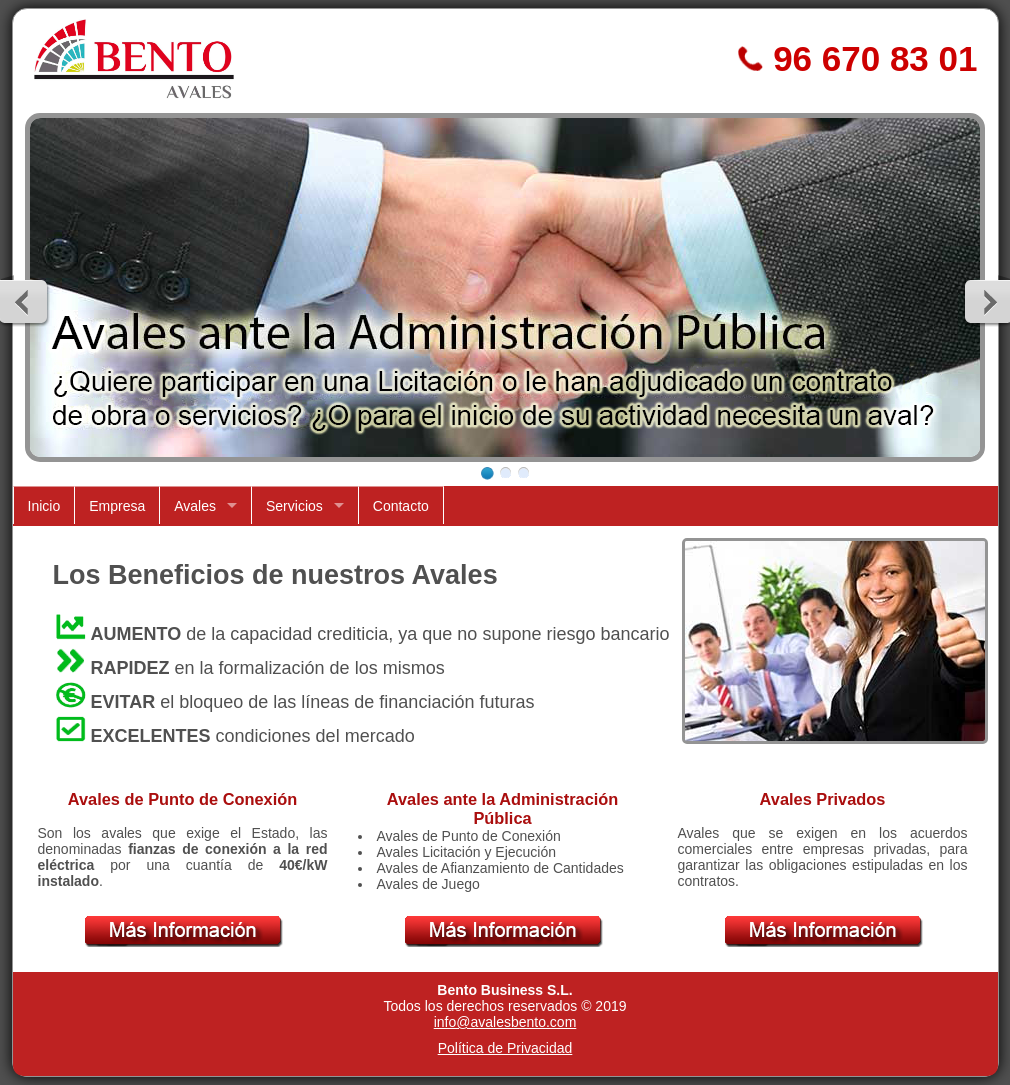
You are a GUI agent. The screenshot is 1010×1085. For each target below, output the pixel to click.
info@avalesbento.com (505, 1022)
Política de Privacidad (505, 1048)
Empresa (117, 506)
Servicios (294, 506)
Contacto (401, 506)
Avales (195, 506)
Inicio (44, 506)
